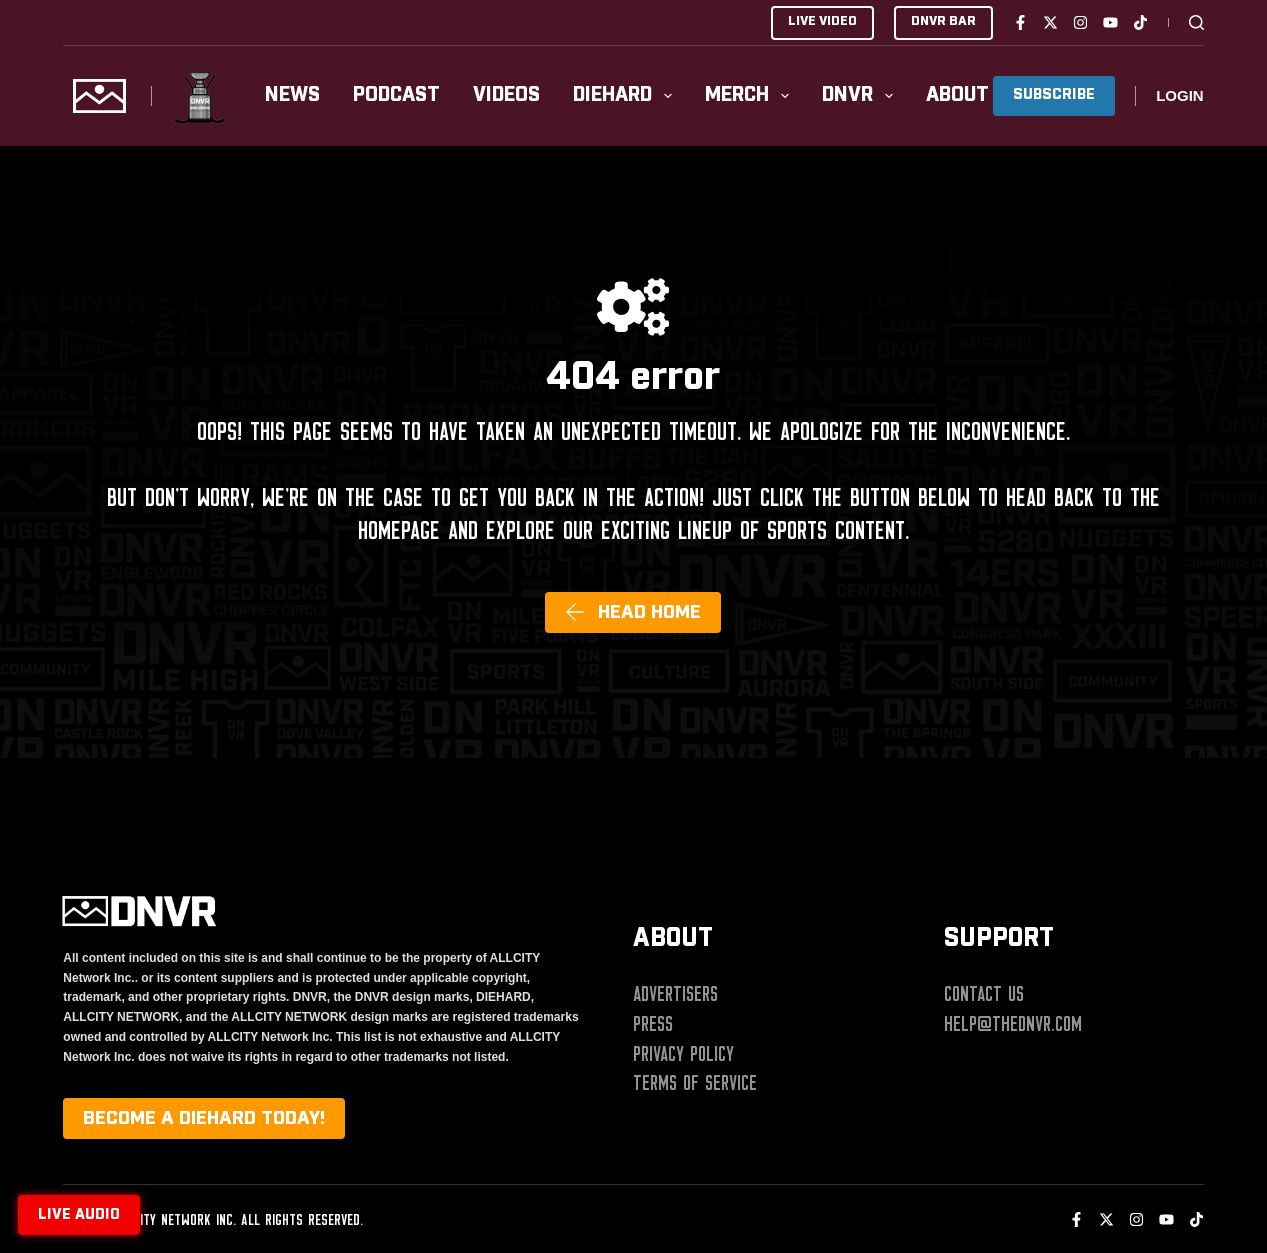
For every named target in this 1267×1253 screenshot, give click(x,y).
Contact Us (984, 994)
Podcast (396, 95)
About (971, 95)
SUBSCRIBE (1054, 95)
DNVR (861, 95)
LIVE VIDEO (822, 21)
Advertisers (675, 994)
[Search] (1196, 22)
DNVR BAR (943, 21)
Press (653, 1024)
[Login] (1180, 96)
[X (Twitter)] (1050, 22)
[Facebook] (1020, 22)
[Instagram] (1080, 22)
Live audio (79, 1215)
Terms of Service (695, 1083)
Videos (506, 95)
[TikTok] (1140, 22)
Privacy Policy (683, 1054)
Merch (751, 95)
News (292, 95)
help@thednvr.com (1013, 1024)
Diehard (626, 95)
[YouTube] (1110, 22)
